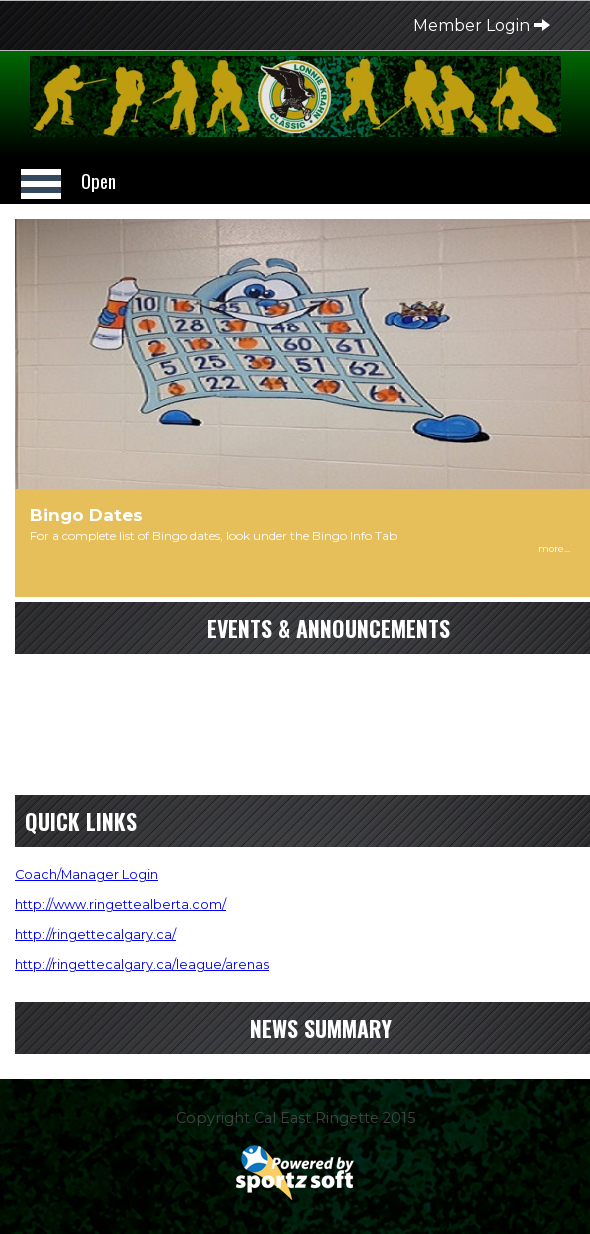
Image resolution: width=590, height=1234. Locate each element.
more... (554, 548)
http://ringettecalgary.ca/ (95, 934)
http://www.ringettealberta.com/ (120, 904)
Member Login (481, 25)
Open (98, 180)
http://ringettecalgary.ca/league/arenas (142, 964)
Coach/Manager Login (86, 874)
